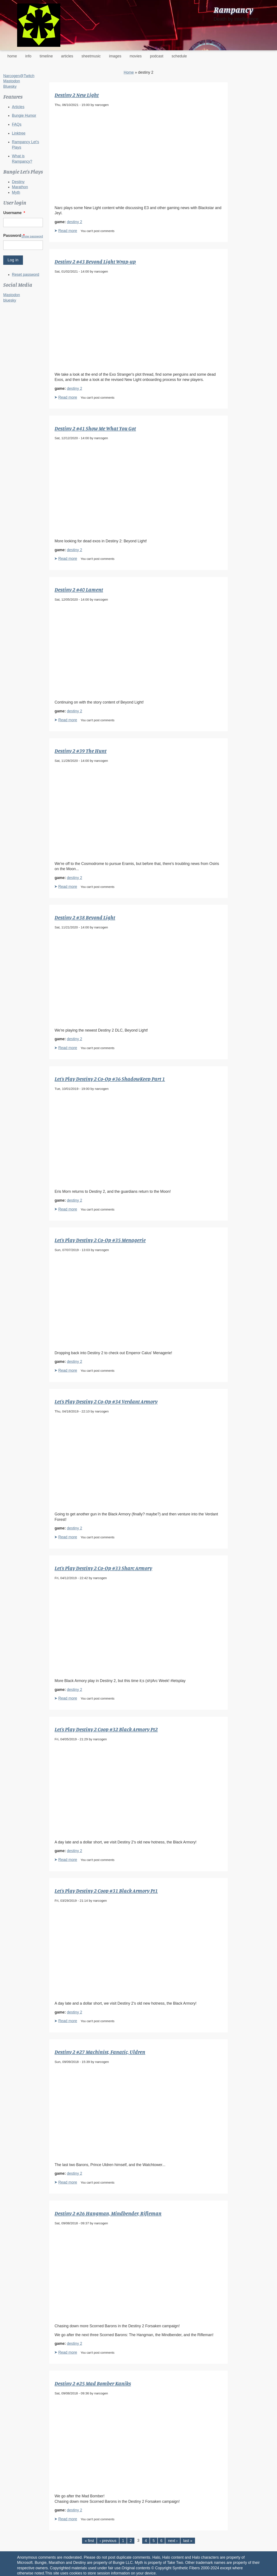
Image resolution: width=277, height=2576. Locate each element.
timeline (46, 56)
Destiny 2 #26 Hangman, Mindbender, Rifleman (108, 2213)
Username (14, 213)
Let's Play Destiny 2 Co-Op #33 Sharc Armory (103, 1568)
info (28, 56)
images (115, 56)
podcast (156, 56)
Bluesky (10, 86)
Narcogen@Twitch (18, 76)
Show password (32, 236)
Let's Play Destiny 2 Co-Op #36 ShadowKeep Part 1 (110, 1079)
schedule (179, 56)
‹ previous (108, 2541)
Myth (16, 192)
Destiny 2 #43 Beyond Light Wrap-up (95, 261)
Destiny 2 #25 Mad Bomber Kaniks (93, 2383)
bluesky (9, 300)
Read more (67, 231)
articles (67, 56)
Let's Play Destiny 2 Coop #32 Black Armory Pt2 (106, 1729)
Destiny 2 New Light (77, 95)
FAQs (16, 124)
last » (187, 2541)
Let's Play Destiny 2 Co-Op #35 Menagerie (100, 1240)
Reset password (25, 274)
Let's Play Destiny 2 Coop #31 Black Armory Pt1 (106, 1890)
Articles (18, 107)
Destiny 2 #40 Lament (79, 589)
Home (129, 72)
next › (172, 2541)
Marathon (20, 187)
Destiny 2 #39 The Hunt (80, 751)
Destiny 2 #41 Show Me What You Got (95, 428)
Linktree (19, 133)
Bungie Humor (24, 115)
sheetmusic (91, 56)
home (12, 56)
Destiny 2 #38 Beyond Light (85, 917)
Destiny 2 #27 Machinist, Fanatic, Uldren (100, 2052)
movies (136, 56)
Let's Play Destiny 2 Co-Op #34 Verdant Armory (106, 1401)
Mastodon (11, 81)
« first (89, 2541)
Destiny (18, 182)
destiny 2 (74, 222)
